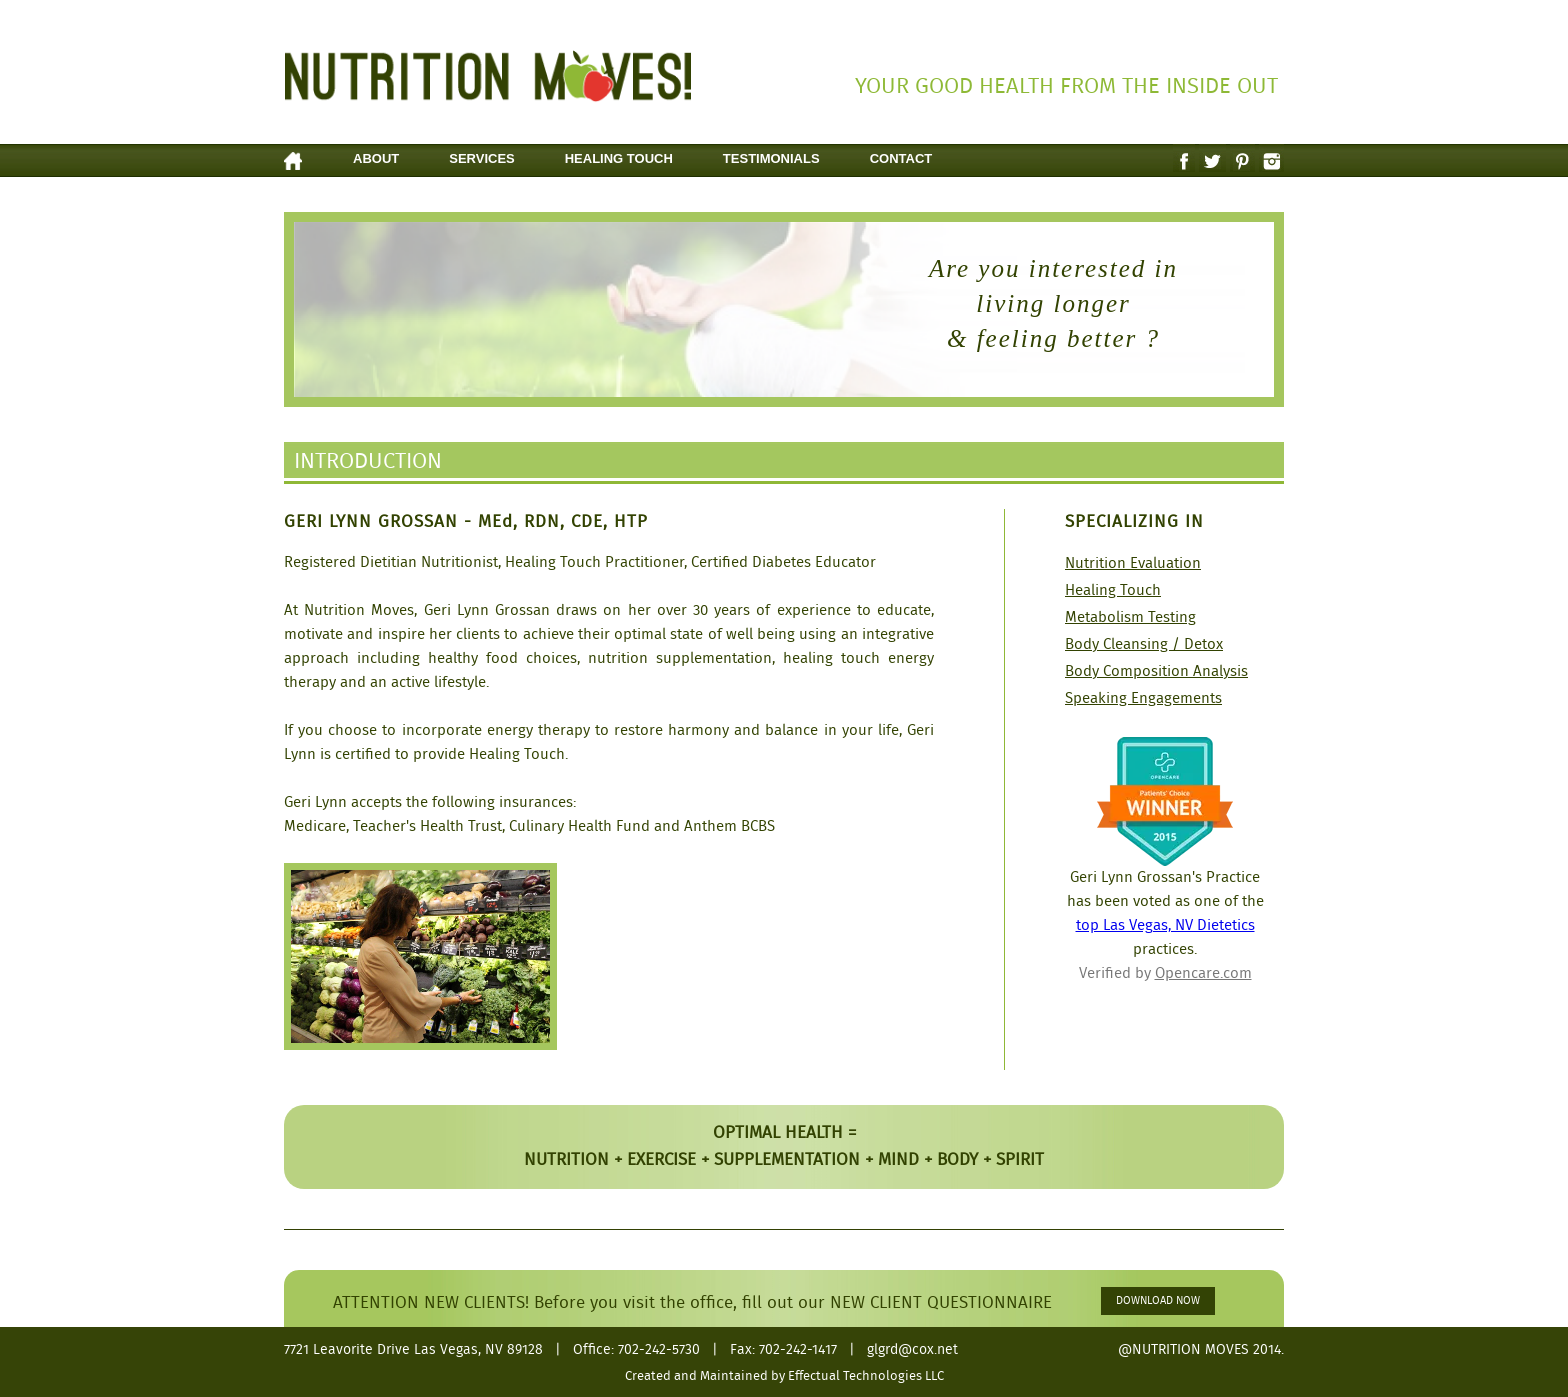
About (376, 158)
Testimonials (771, 158)
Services (482, 158)
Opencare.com (1203, 974)
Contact (901, 158)
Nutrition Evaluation (1133, 564)
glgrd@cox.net (912, 1350)
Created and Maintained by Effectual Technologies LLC (784, 1376)
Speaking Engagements (1143, 699)
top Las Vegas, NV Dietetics (1165, 926)
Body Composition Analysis (1156, 672)
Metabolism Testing (1130, 618)
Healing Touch (619, 158)
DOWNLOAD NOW (1158, 1301)
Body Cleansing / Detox (1144, 645)
